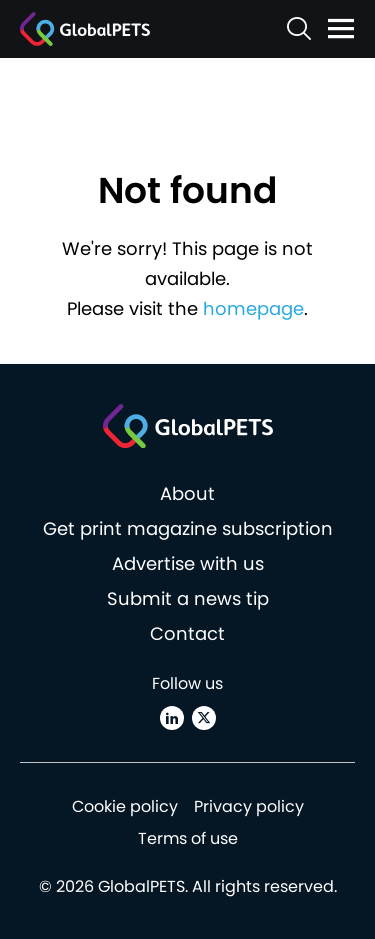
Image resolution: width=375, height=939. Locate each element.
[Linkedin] (172, 718)
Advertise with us (188, 563)
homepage (253, 308)
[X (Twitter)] (204, 718)
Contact (187, 633)
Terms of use (188, 838)
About (187, 493)
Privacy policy (249, 806)
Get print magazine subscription (188, 528)
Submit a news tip (188, 598)
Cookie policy (125, 806)
